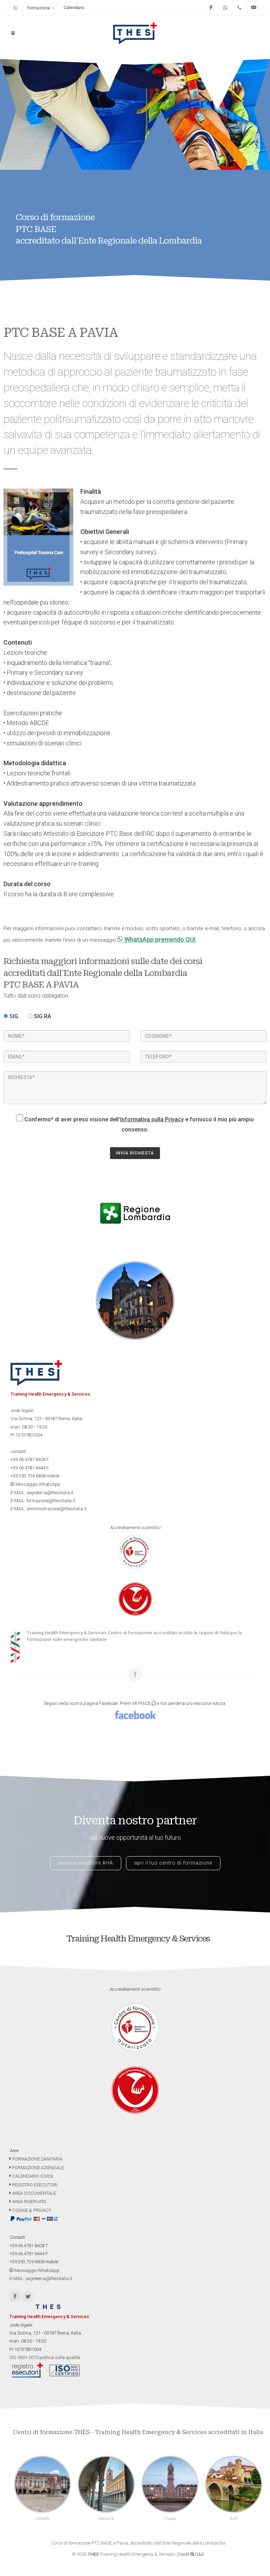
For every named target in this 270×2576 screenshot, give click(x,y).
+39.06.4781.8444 (27, 1467)
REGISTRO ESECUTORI (33, 2184)
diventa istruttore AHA (85, 1863)
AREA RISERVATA (27, 2201)
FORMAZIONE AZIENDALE (36, 2167)
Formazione (41, 7)
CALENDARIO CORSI (31, 2176)
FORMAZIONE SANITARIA (35, 2159)
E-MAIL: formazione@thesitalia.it (42, 1500)
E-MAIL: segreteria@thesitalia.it (41, 1492)
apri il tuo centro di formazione (173, 1863)
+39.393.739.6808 (27, 1475)
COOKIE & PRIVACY (30, 2210)
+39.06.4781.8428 (27, 1459)
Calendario (74, 7)
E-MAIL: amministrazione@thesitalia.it (48, 1508)
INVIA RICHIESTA (135, 1153)
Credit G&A (190, 2554)
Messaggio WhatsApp (35, 1484)
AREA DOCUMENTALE (32, 2193)
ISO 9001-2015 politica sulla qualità (44, 2357)
